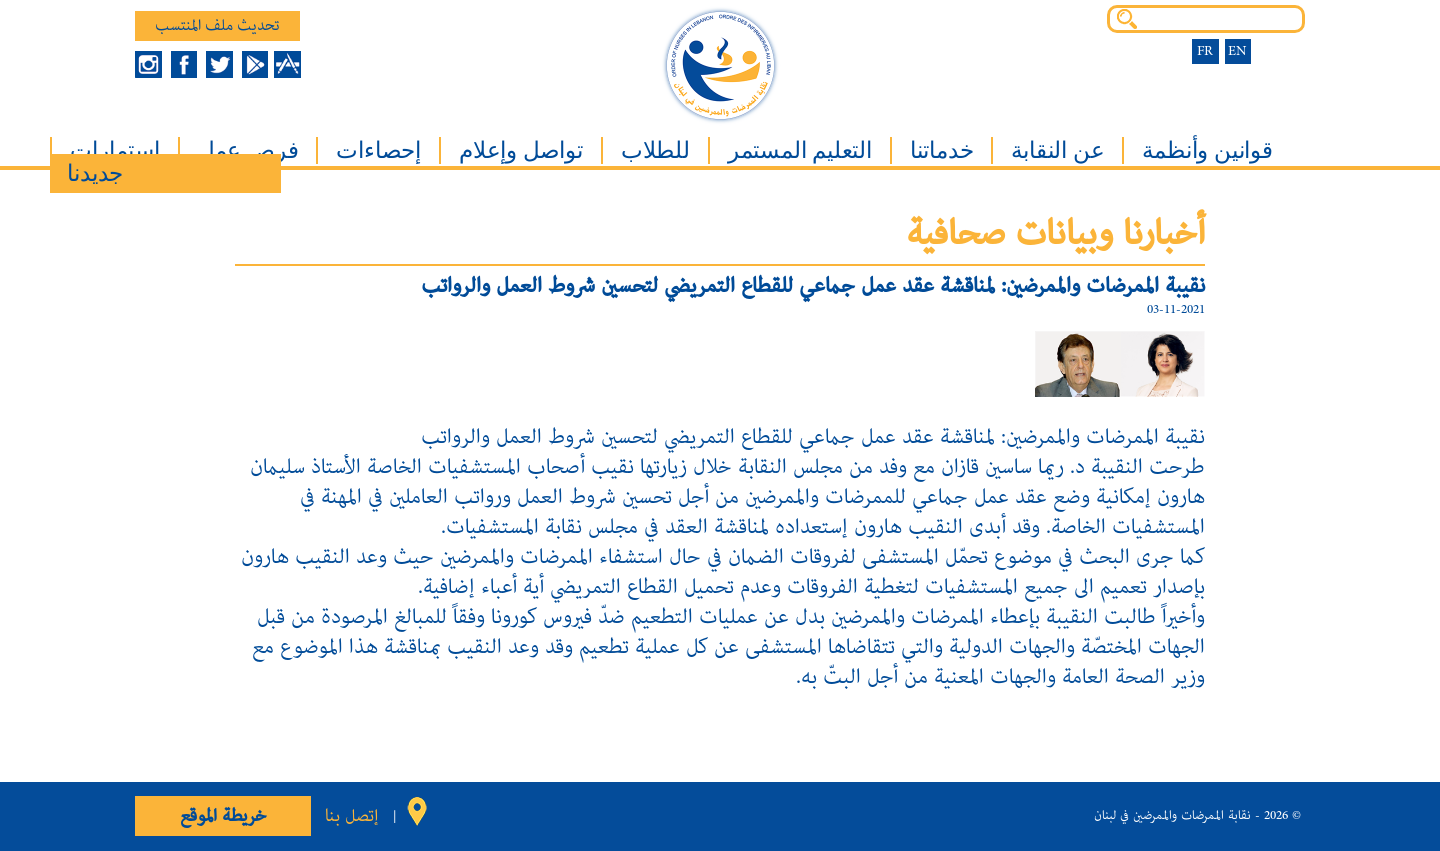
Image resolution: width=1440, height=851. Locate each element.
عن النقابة (1057, 150)
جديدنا (95, 173)
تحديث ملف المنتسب (217, 26)
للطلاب (655, 150)
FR (1205, 51)
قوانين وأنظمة (1207, 150)
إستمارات (114, 150)
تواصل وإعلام (521, 150)
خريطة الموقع (223, 816)
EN (1237, 51)
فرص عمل (248, 150)
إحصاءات (378, 150)
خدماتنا (942, 150)
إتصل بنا (352, 816)
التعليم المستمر (800, 150)
